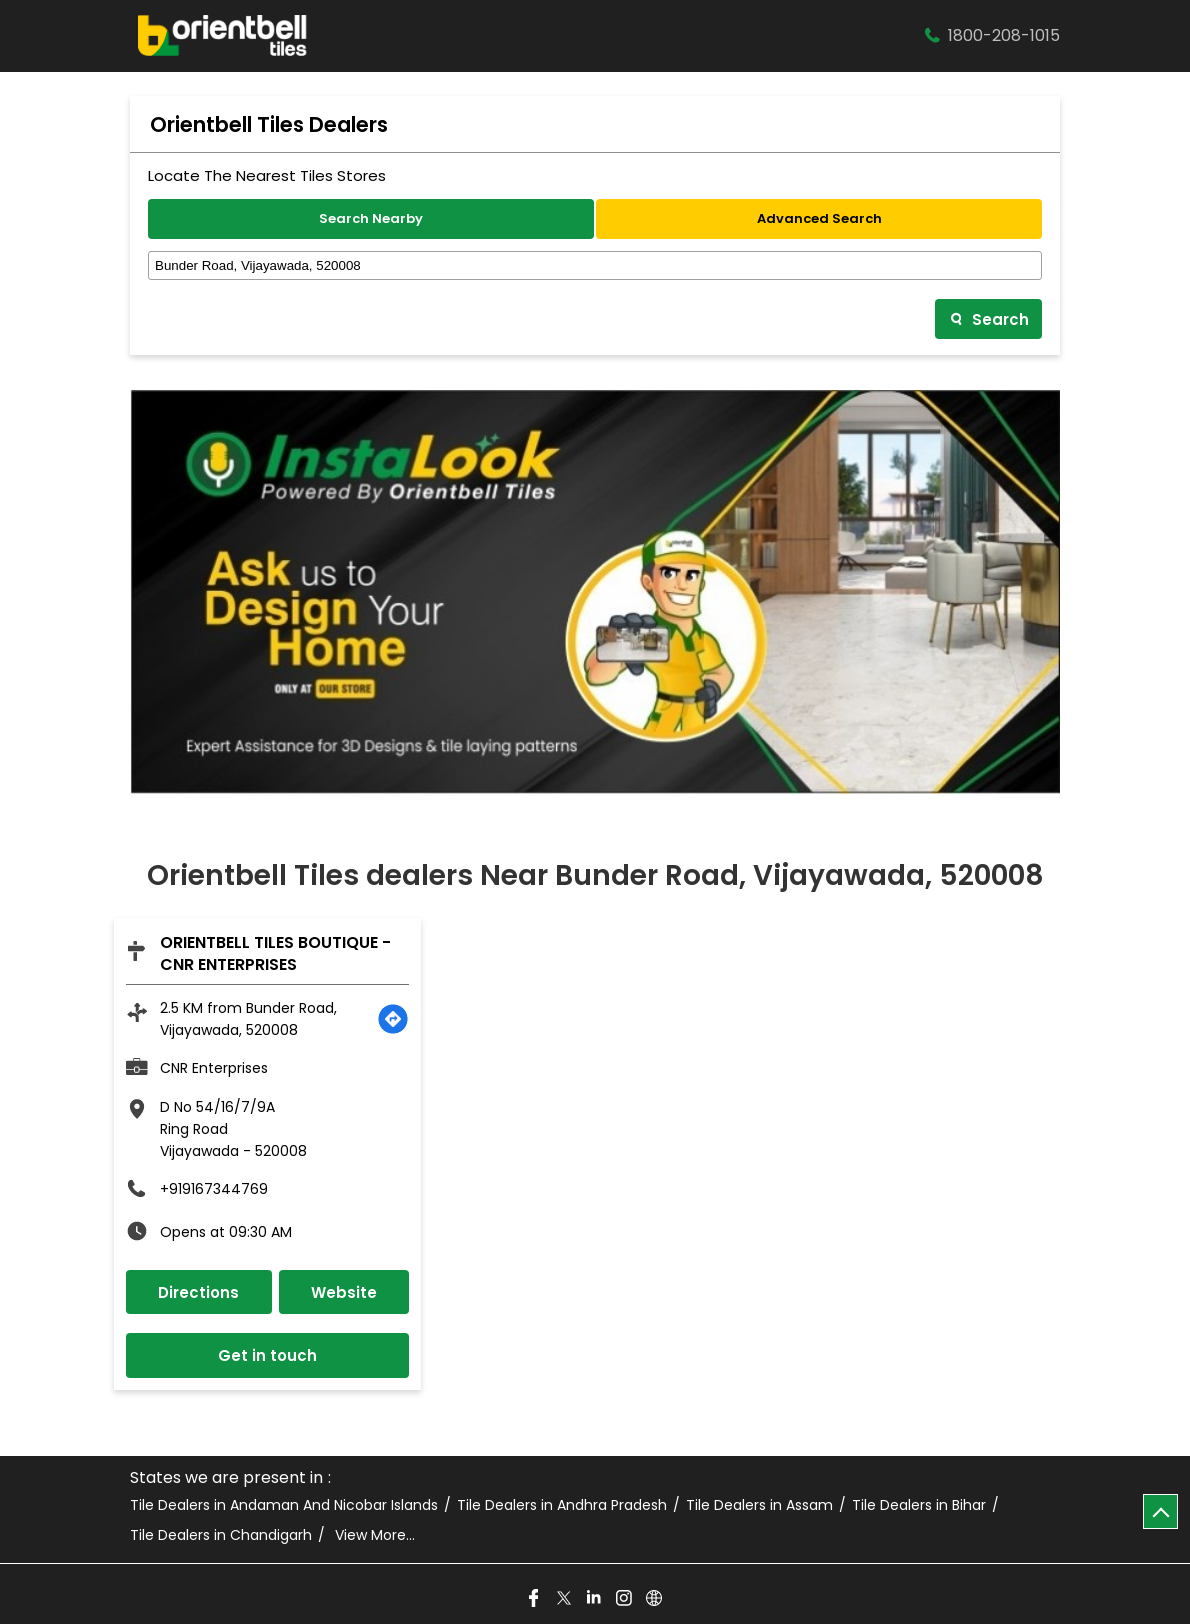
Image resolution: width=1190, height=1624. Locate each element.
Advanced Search (819, 218)
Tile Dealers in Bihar (919, 1505)
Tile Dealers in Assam (759, 1505)
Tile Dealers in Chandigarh (221, 1535)
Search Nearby (371, 218)
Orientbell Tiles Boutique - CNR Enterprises (275, 953)
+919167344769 (214, 1189)
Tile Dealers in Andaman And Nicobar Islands (284, 1505)
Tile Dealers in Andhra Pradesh (562, 1505)
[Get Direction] (393, 1019)
